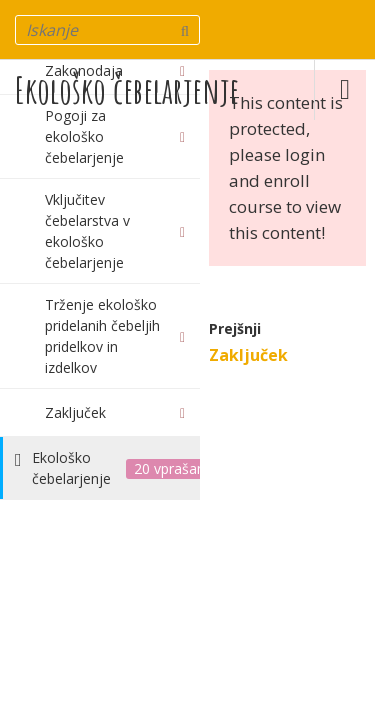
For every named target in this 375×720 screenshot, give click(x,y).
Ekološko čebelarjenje (127, 90)
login (305, 154)
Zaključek (248, 355)
